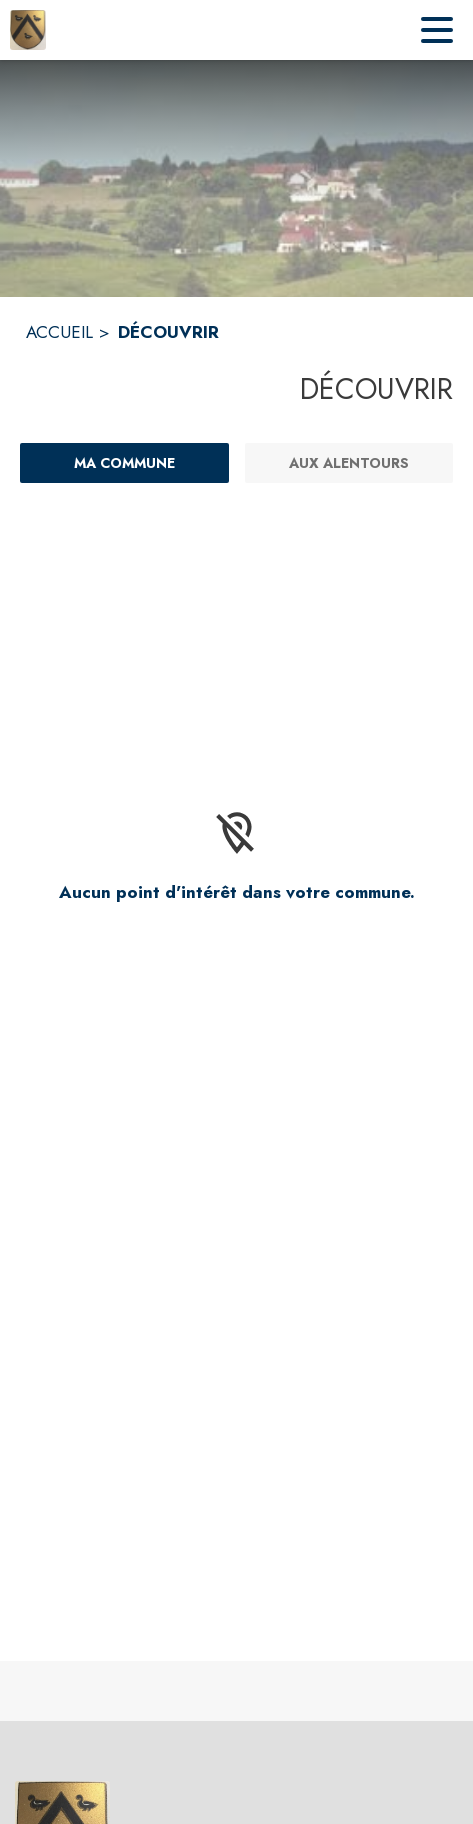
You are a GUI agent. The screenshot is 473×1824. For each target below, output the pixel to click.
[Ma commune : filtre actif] (124, 463)
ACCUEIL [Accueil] (59, 332)
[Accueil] (28, 30)
